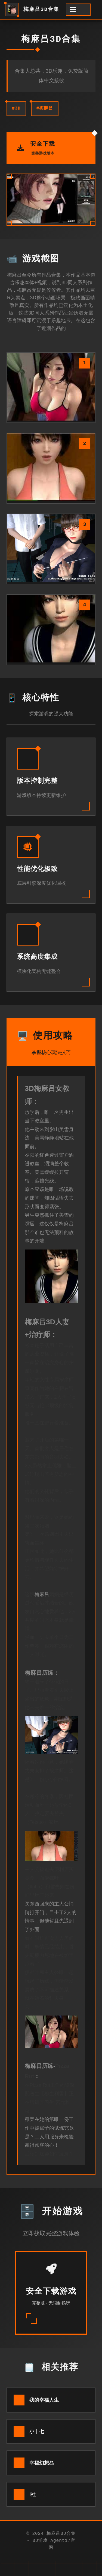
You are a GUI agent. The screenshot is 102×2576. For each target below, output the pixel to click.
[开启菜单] (78, 10)
